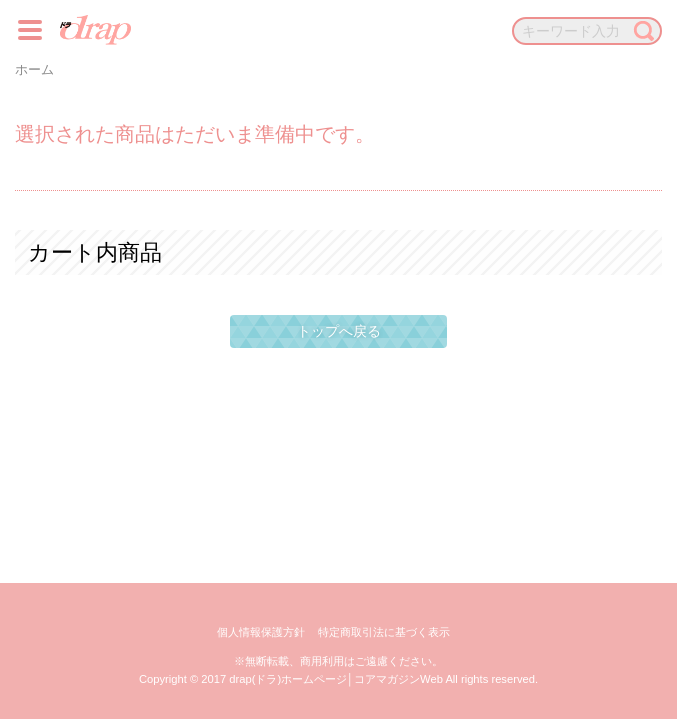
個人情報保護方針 (261, 632)
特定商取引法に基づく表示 (384, 632)
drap (95, 30)
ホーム (34, 70)
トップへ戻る (339, 331)
